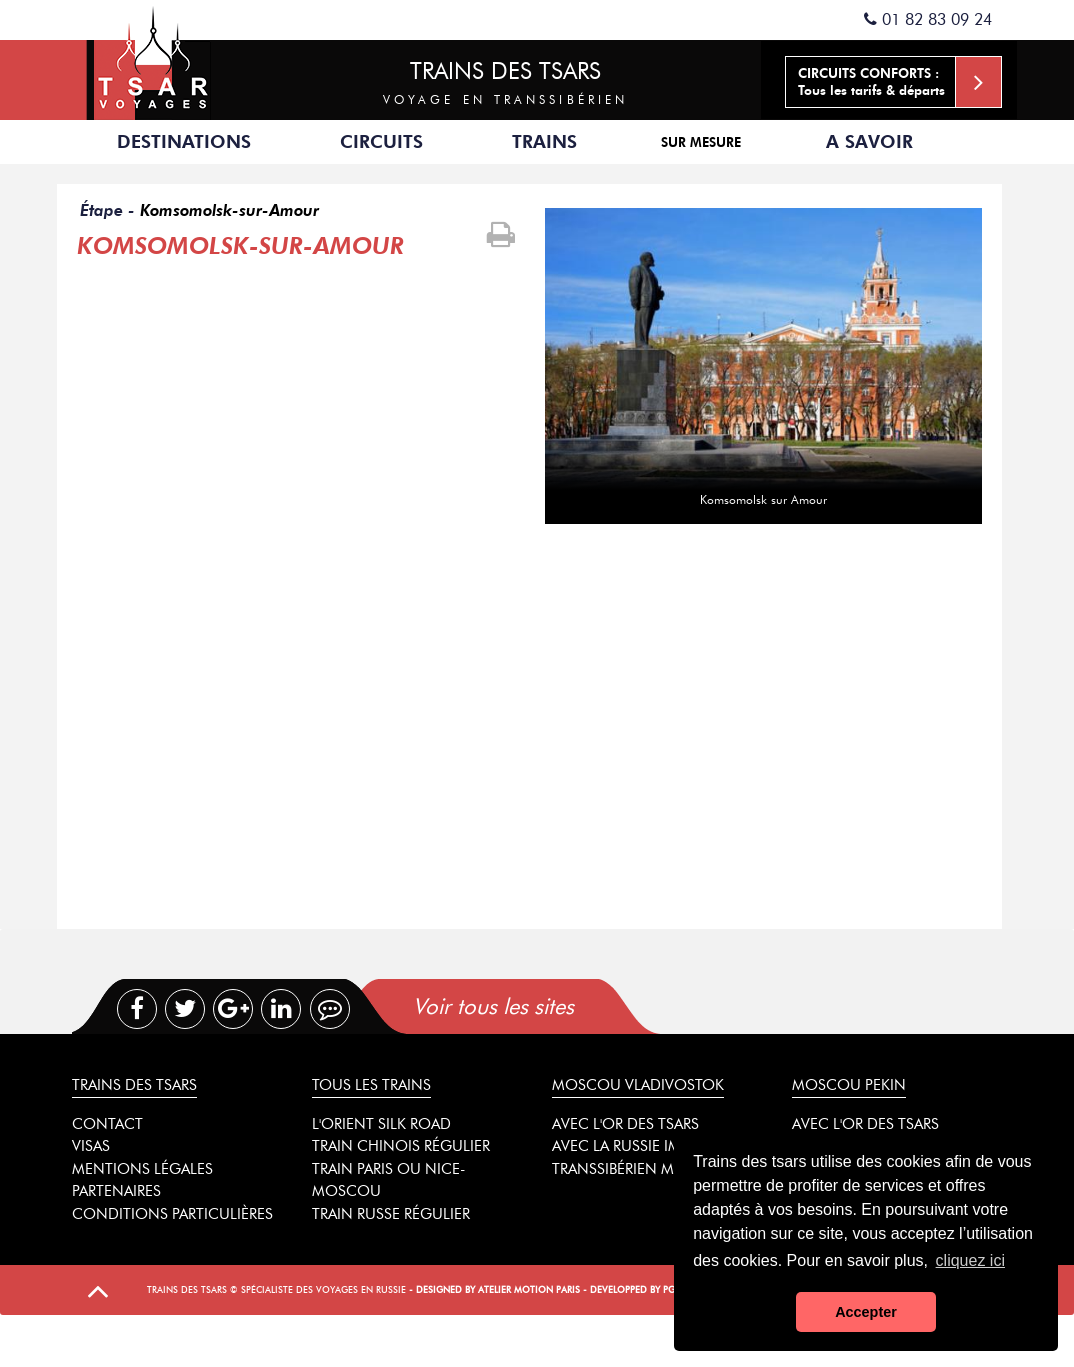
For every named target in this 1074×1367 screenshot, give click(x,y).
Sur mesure (701, 142)
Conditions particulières (172, 1214)
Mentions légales (142, 1169)
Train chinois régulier (401, 1146)
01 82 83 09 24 (928, 19)
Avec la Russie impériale (642, 1146)
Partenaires (116, 1191)
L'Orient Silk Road (381, 1124)
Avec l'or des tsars (625, 1124)
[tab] (578, 1006)
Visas (91, 1146)
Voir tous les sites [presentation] (493, 1006)
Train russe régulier (391, 1214)
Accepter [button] (866, 1312)
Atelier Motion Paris (529, 1289)
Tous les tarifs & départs (899, 82)
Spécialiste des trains (153, 60)
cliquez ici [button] (970, 1260)
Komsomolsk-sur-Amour (229, 210)
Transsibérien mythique (645, 1169)
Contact (107, 1124)
